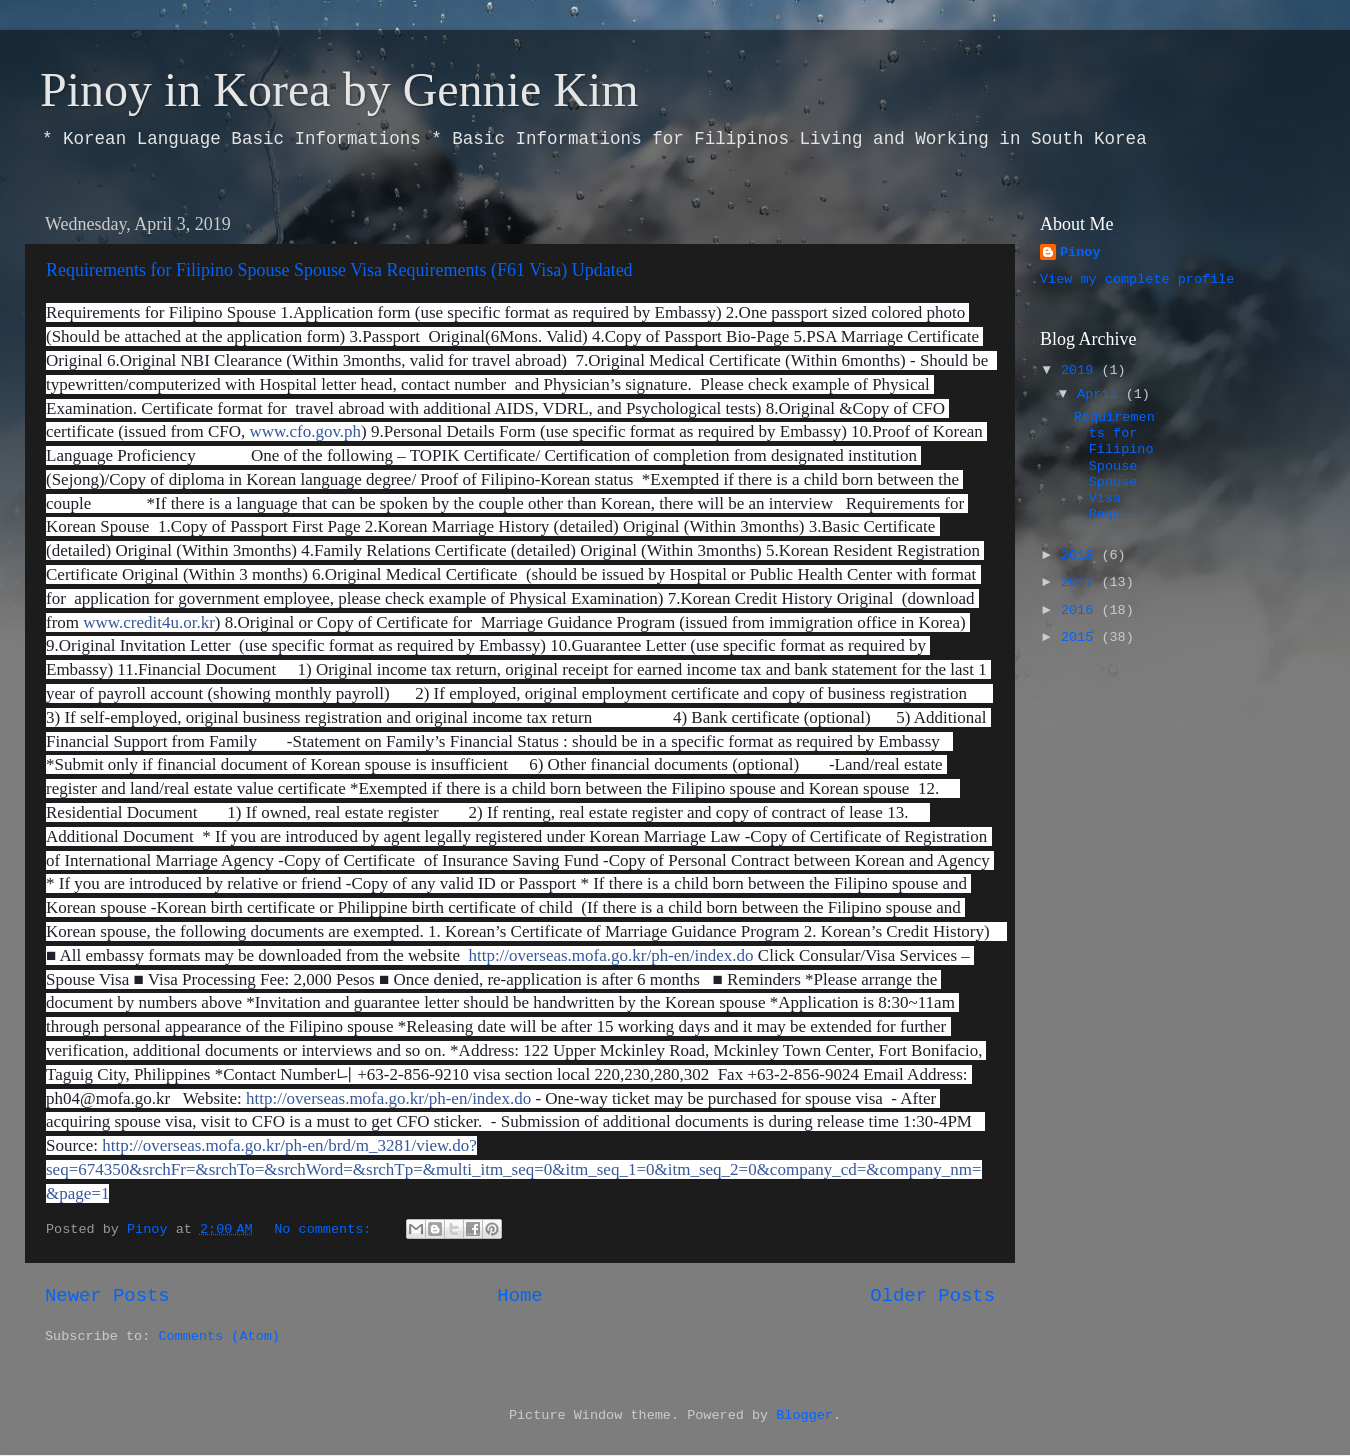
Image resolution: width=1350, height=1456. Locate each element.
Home (519, 1296)
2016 (1081, 610)
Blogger (804, 1415)
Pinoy (1080, 252)
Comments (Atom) (219, 1336)
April (1101, 394)
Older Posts (932, 1296)
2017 (1081, 582)
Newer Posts (107, 1296)
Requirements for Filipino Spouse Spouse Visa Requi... (1114, 466)
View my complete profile (1137, 279)
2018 (1081, 555)
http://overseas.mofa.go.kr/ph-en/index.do (610, 955)
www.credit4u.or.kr (149, 622)
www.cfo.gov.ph (305, 431)
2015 (1081, 637)
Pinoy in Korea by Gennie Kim (339, 89)
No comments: (326, 1229)
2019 (1081, 370)
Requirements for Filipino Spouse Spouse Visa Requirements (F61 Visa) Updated (339, 270)
